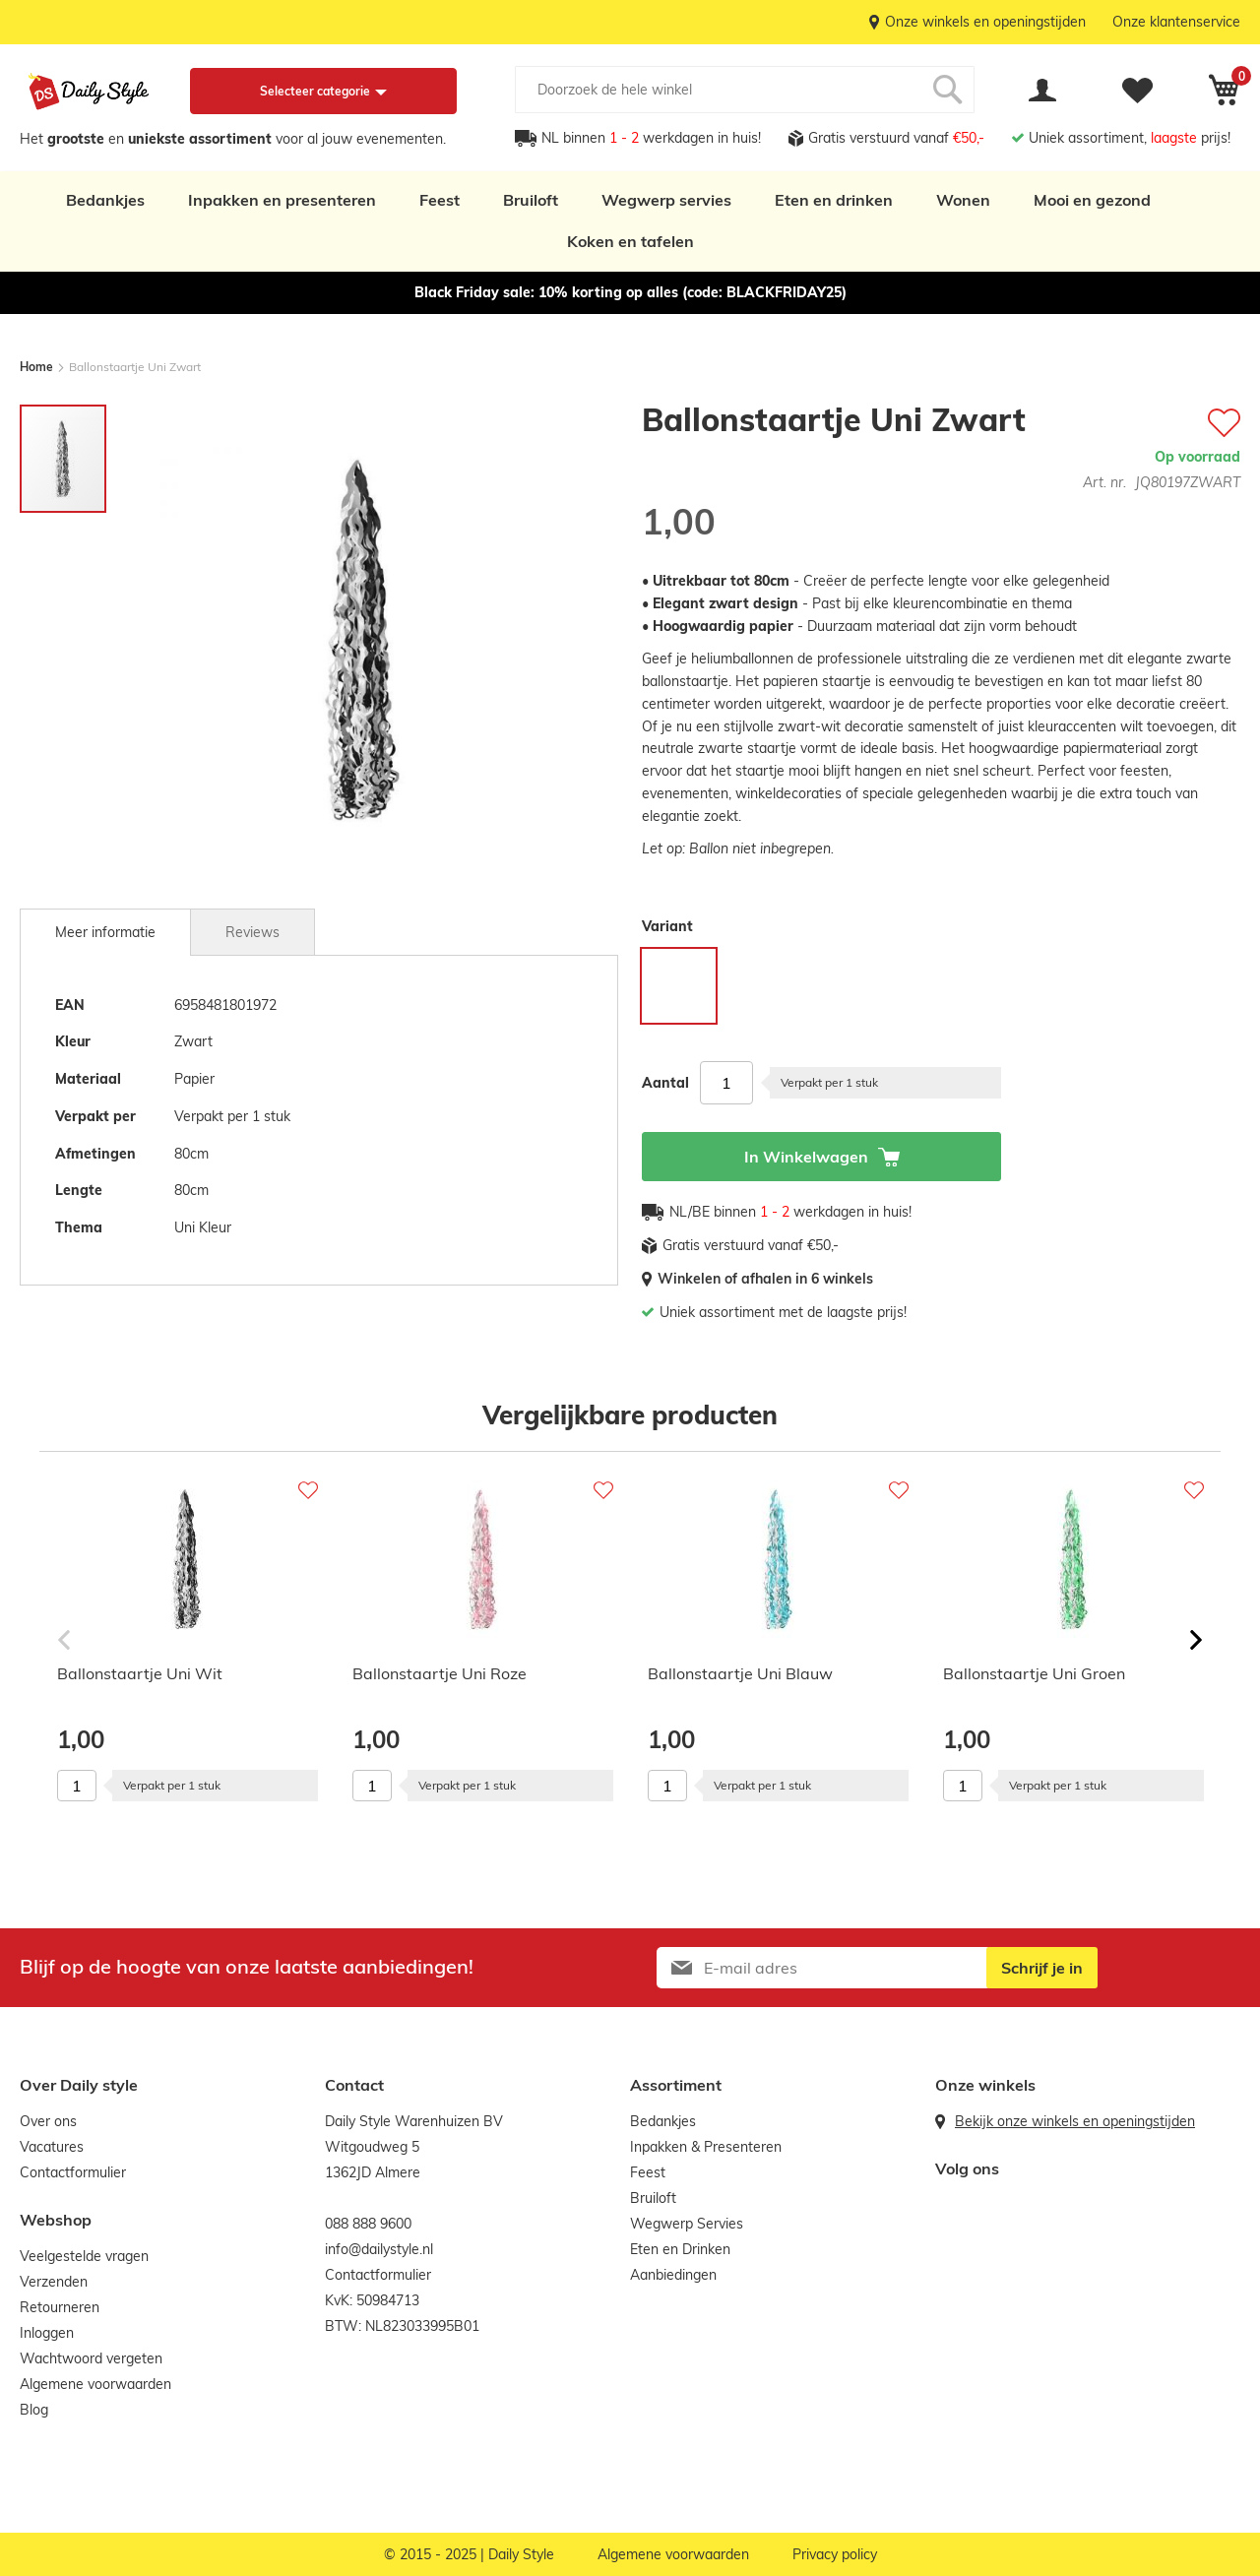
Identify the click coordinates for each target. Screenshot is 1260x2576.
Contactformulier (73, 2172)
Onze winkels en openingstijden (985, 22)
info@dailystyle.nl (379, 2249)
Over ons (48, 2121)
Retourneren (59, 2307)
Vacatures (52, 2147)
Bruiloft (530, 200)
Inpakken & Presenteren (706, 2147)
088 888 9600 (368, 2223)
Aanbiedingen (673, 2275)
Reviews (252, 932)
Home (36, 366)
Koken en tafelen (630, 241)
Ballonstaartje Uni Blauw (740, 1673)
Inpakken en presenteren (282, 200)
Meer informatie (105, 932)
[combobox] (745, 89)
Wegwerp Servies (686, 2223)
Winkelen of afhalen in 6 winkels (765, 1279)
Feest (439, 200)
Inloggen (47, 2333)
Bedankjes (105, 200)
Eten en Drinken (680, 2249)
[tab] (105, 932)
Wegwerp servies (666, 200)
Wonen (963, 200)
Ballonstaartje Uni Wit (139, 1673)
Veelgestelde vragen (84, 2256)
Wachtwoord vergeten (91, 2358)
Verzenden (54, 2282)
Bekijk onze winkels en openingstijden (1075, 2121)
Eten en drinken (834, 200)
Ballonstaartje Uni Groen (1034, 1673)
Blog (34, 2410)
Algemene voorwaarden (95, 2384)
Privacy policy (834, 2554)
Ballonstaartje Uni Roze (439, 1673)
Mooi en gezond (1092, 200)
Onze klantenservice (1176, 22)
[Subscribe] (1042, 1967)
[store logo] (89, 91)
